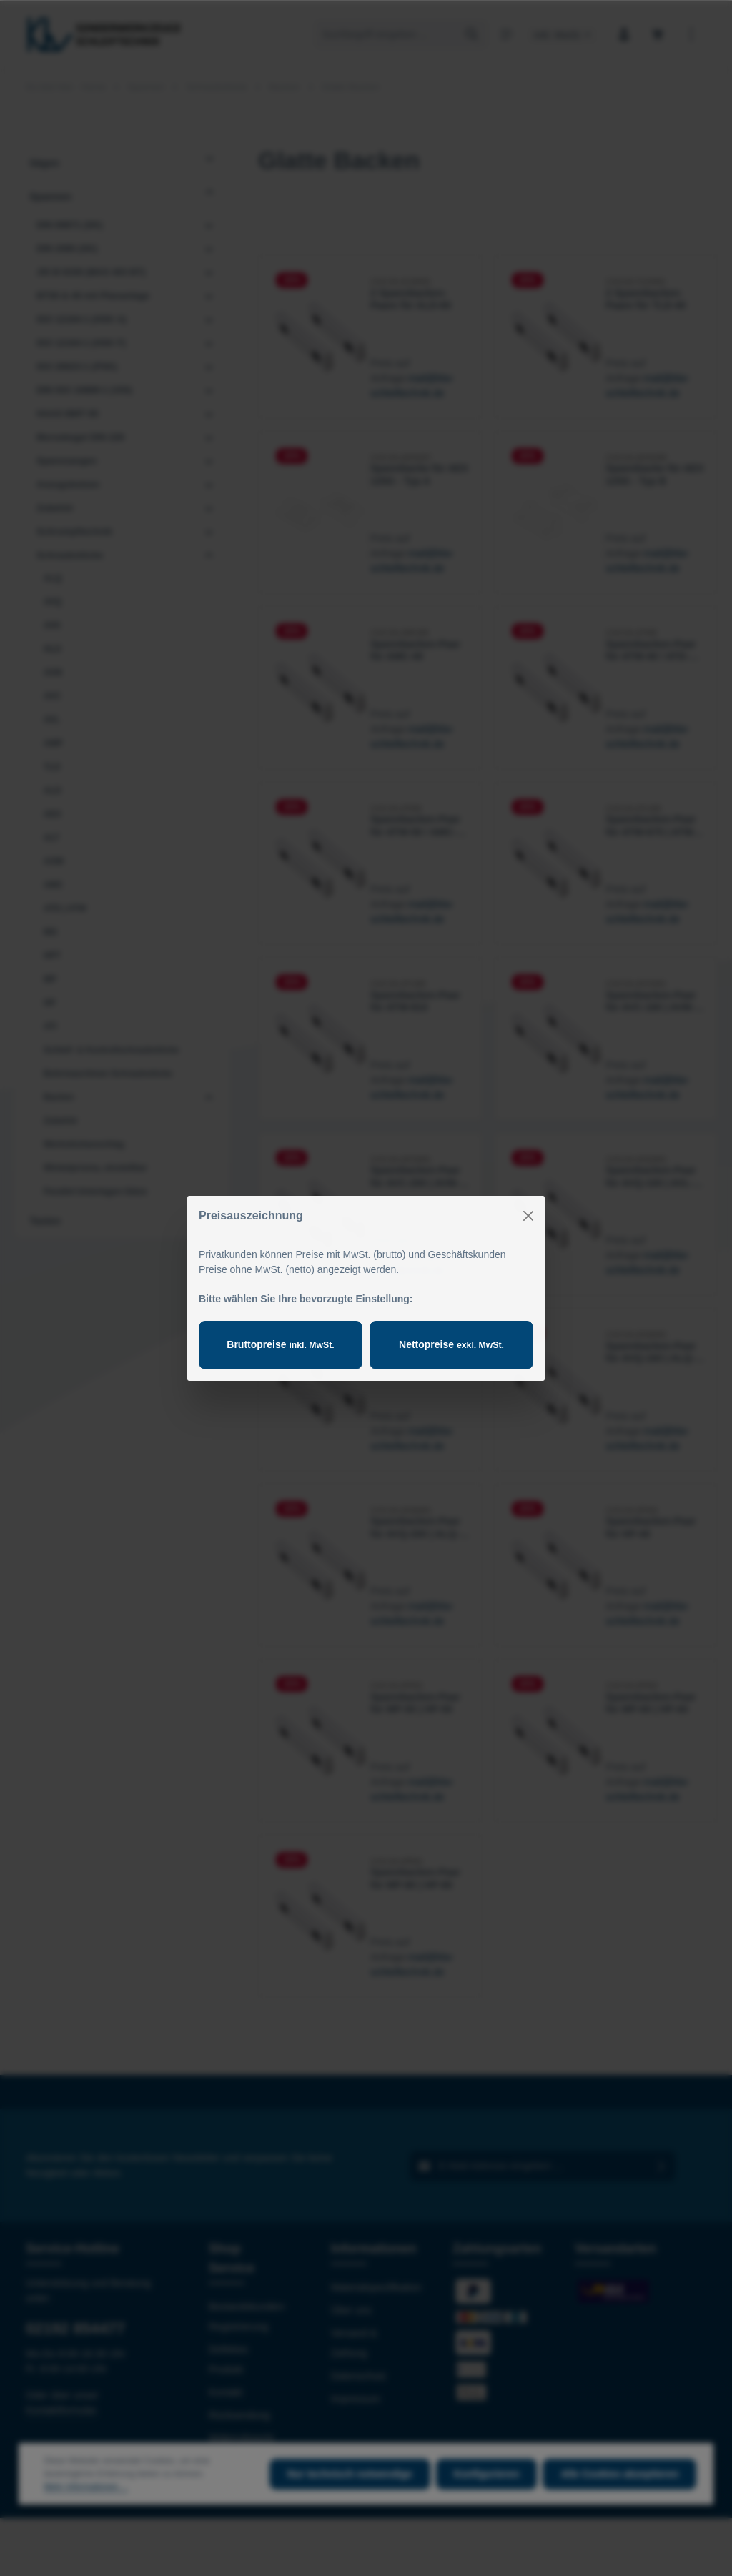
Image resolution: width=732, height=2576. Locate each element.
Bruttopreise (280, 1344)
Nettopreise (451, 1344)
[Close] (528, 1216)
